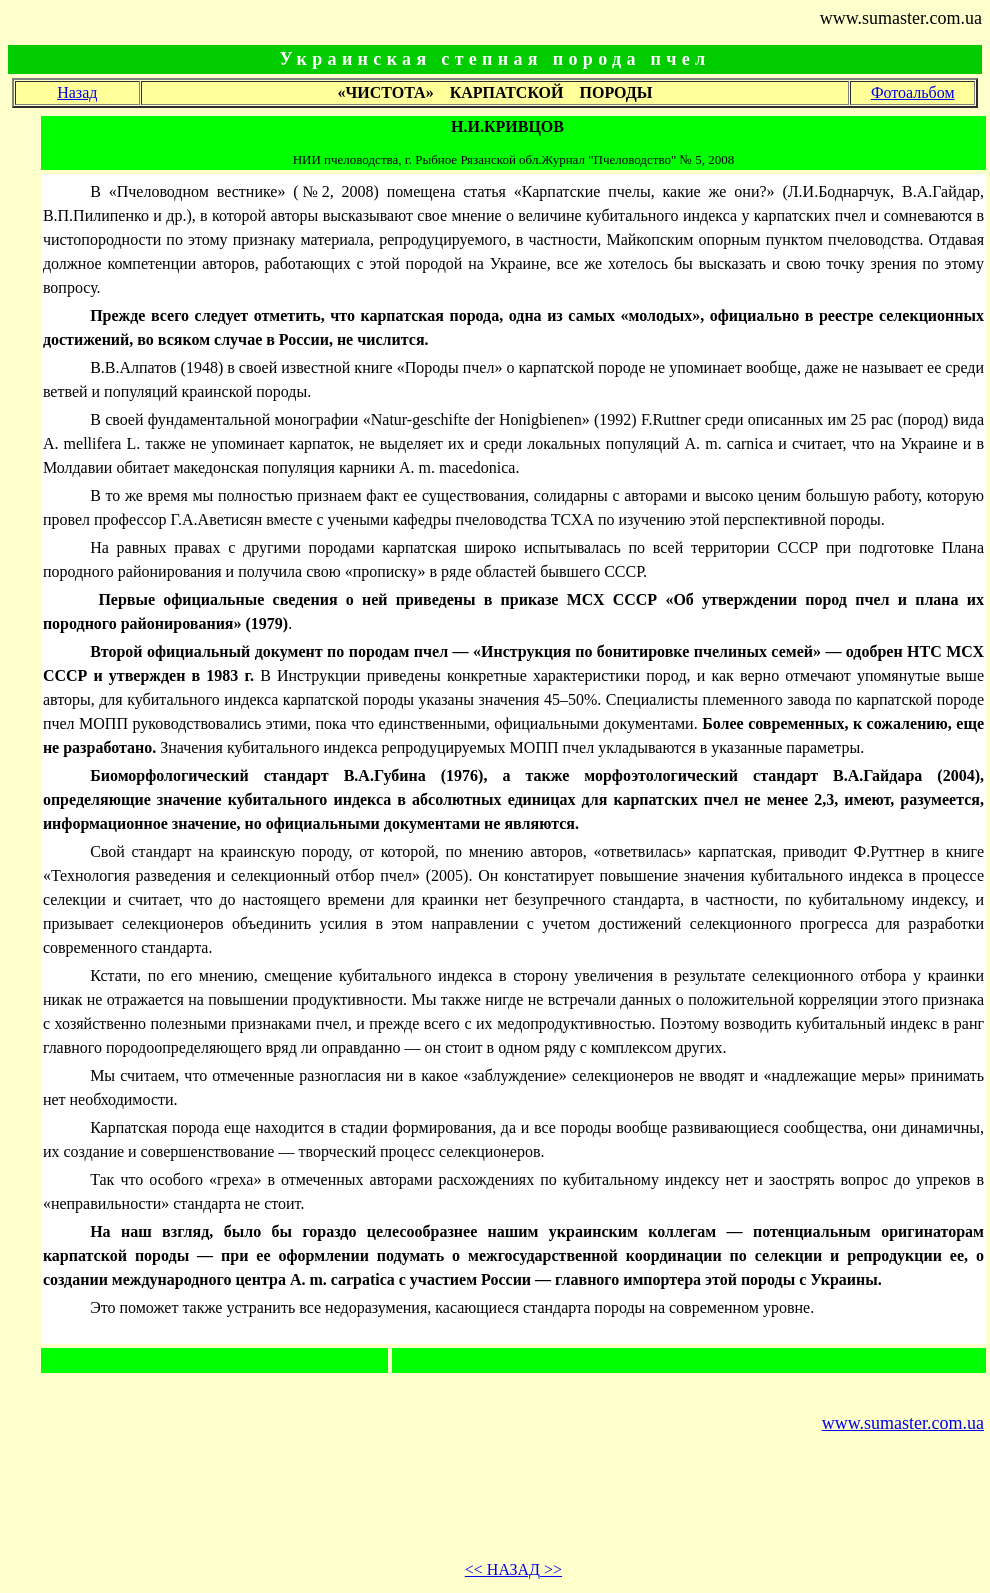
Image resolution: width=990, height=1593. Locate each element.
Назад (77, 92)
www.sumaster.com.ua (903, 1423)
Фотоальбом (913, 92)
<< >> (513, 1569)
